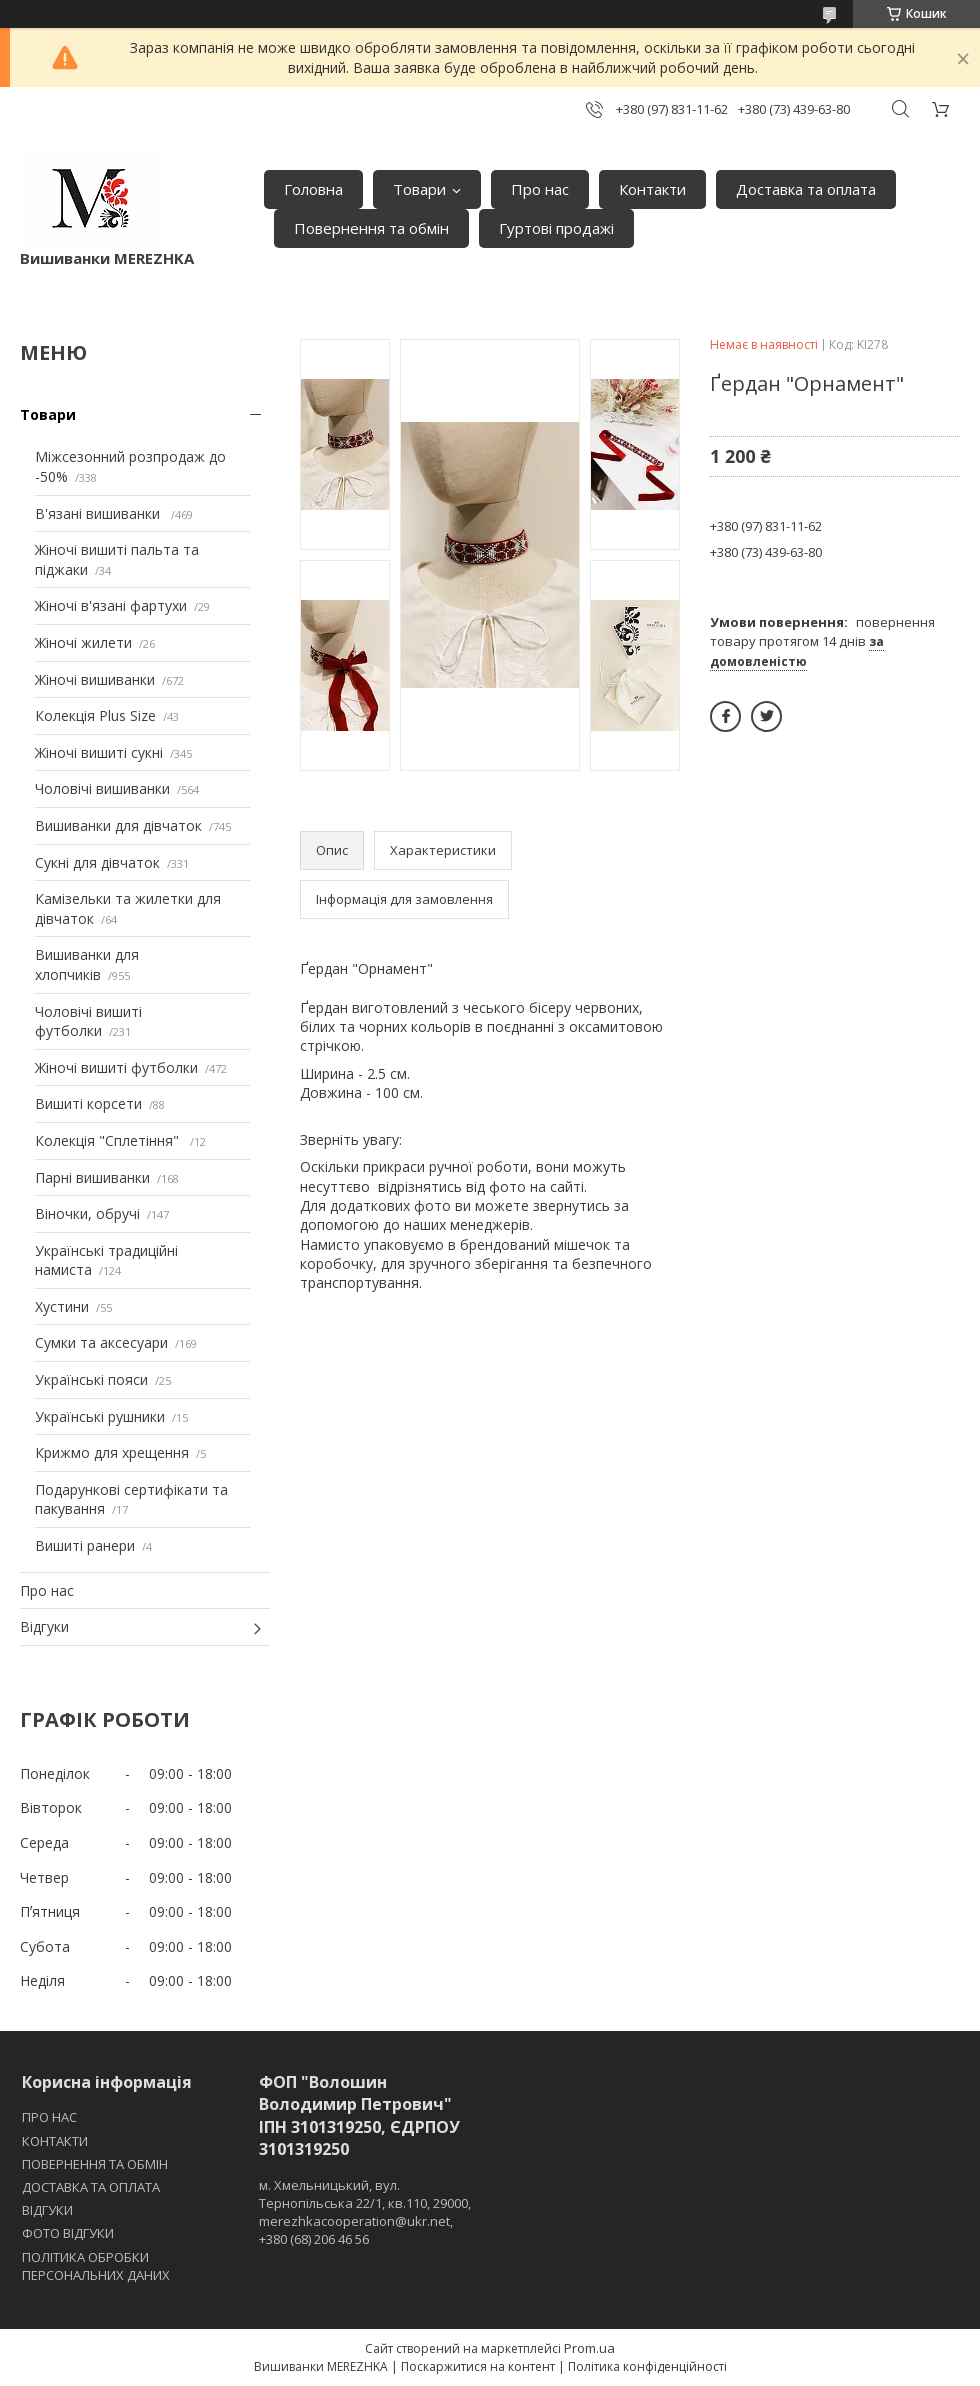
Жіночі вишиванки (95, 679)
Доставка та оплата (806, 189)
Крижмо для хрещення (112, 1452)
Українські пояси (91, 1379)
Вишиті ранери (85, 1545)
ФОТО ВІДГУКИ (68, 2233)
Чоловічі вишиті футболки (88, 1021)
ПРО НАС (49, 2117)
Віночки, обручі (87, 1213)
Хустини (62, 1306)
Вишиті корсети (88, 1103)
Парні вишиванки (92, 1177)
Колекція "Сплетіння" (109, 1140)
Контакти (652, 189)
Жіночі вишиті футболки (116, 1067)
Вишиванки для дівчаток (118, 825)
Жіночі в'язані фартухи (111, 605)
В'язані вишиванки (99, 513)
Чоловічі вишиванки (102, 788)
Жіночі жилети (83, 642)
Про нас (540, 189)
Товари (419, 189)
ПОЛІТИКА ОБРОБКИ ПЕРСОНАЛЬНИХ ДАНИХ (96, 2266)
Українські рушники (100, 1416)
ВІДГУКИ (47, 2210)
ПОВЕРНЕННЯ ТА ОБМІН (95, 2164)
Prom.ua (589, 2348)
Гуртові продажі (556, 228)
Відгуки (44, 1626)
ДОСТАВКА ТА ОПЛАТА (91, 2187)
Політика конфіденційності (647, 2366)
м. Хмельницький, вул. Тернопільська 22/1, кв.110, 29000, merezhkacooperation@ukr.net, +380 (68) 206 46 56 (365, 2212)
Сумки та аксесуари (101, 1342)
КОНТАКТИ (55, 2141)
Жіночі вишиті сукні (99, 752)
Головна (313, 189)
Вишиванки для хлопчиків (87, 964)
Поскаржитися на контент (478, 2366)
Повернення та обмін (371, 228)
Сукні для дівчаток (97, 862)
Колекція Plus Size (95, 715)
